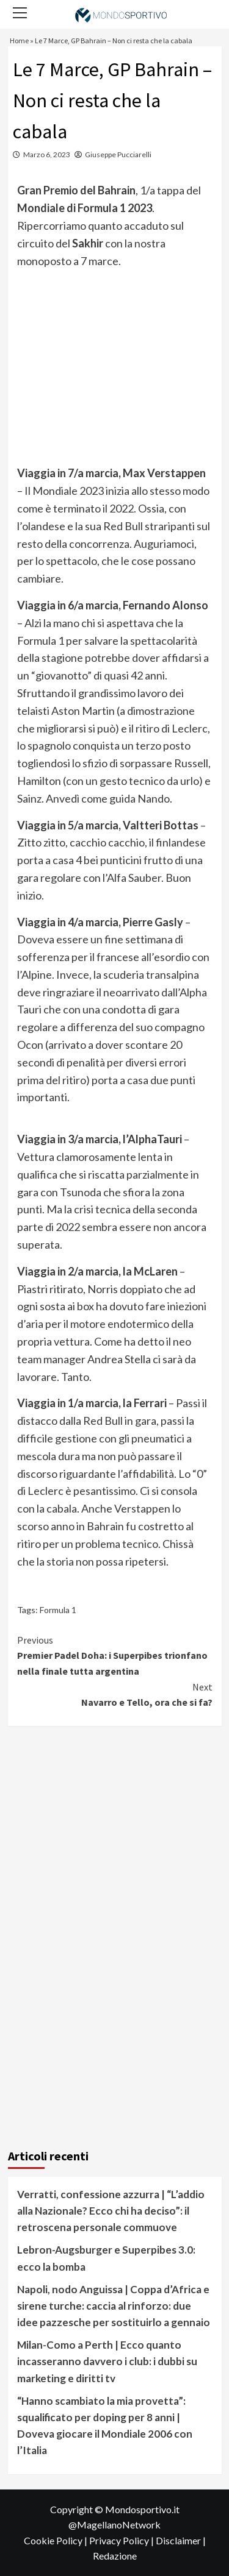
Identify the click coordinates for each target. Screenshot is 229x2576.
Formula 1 (58, 1610)
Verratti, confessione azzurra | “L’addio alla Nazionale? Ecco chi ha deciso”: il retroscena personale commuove (111, 2211)
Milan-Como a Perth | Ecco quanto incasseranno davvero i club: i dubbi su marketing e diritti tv (107, 2361)
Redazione (115, 2555)
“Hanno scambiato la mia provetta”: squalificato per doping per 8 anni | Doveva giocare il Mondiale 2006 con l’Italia (104, 2425)
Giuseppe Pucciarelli (118, 154)
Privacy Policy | (122, 2540)
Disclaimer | (181, 2540)
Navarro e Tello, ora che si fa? (115, 1694)
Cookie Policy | (56, 2540)
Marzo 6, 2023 (46, 154)
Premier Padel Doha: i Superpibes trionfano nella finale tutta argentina (115, 1655)
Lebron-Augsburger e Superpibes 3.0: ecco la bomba (106, 2258)
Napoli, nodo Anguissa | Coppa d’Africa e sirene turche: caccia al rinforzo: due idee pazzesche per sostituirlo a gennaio (113, 2306)
